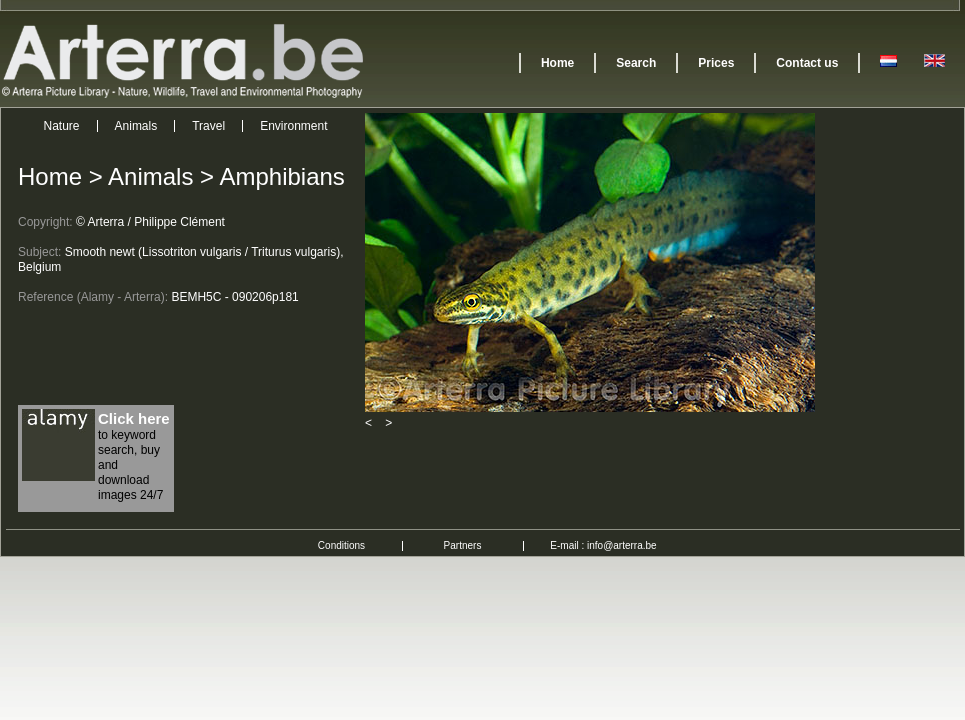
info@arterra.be (622, 545)
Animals (136, 126)
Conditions (341, 545)
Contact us (807, 63)
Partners (463, 545)
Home (557, 63)
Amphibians (281, 176)
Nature (62, 126)
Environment (293, 126)
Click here (134, 418)
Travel (208, 126)
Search (636, 63)
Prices (716, 63)
